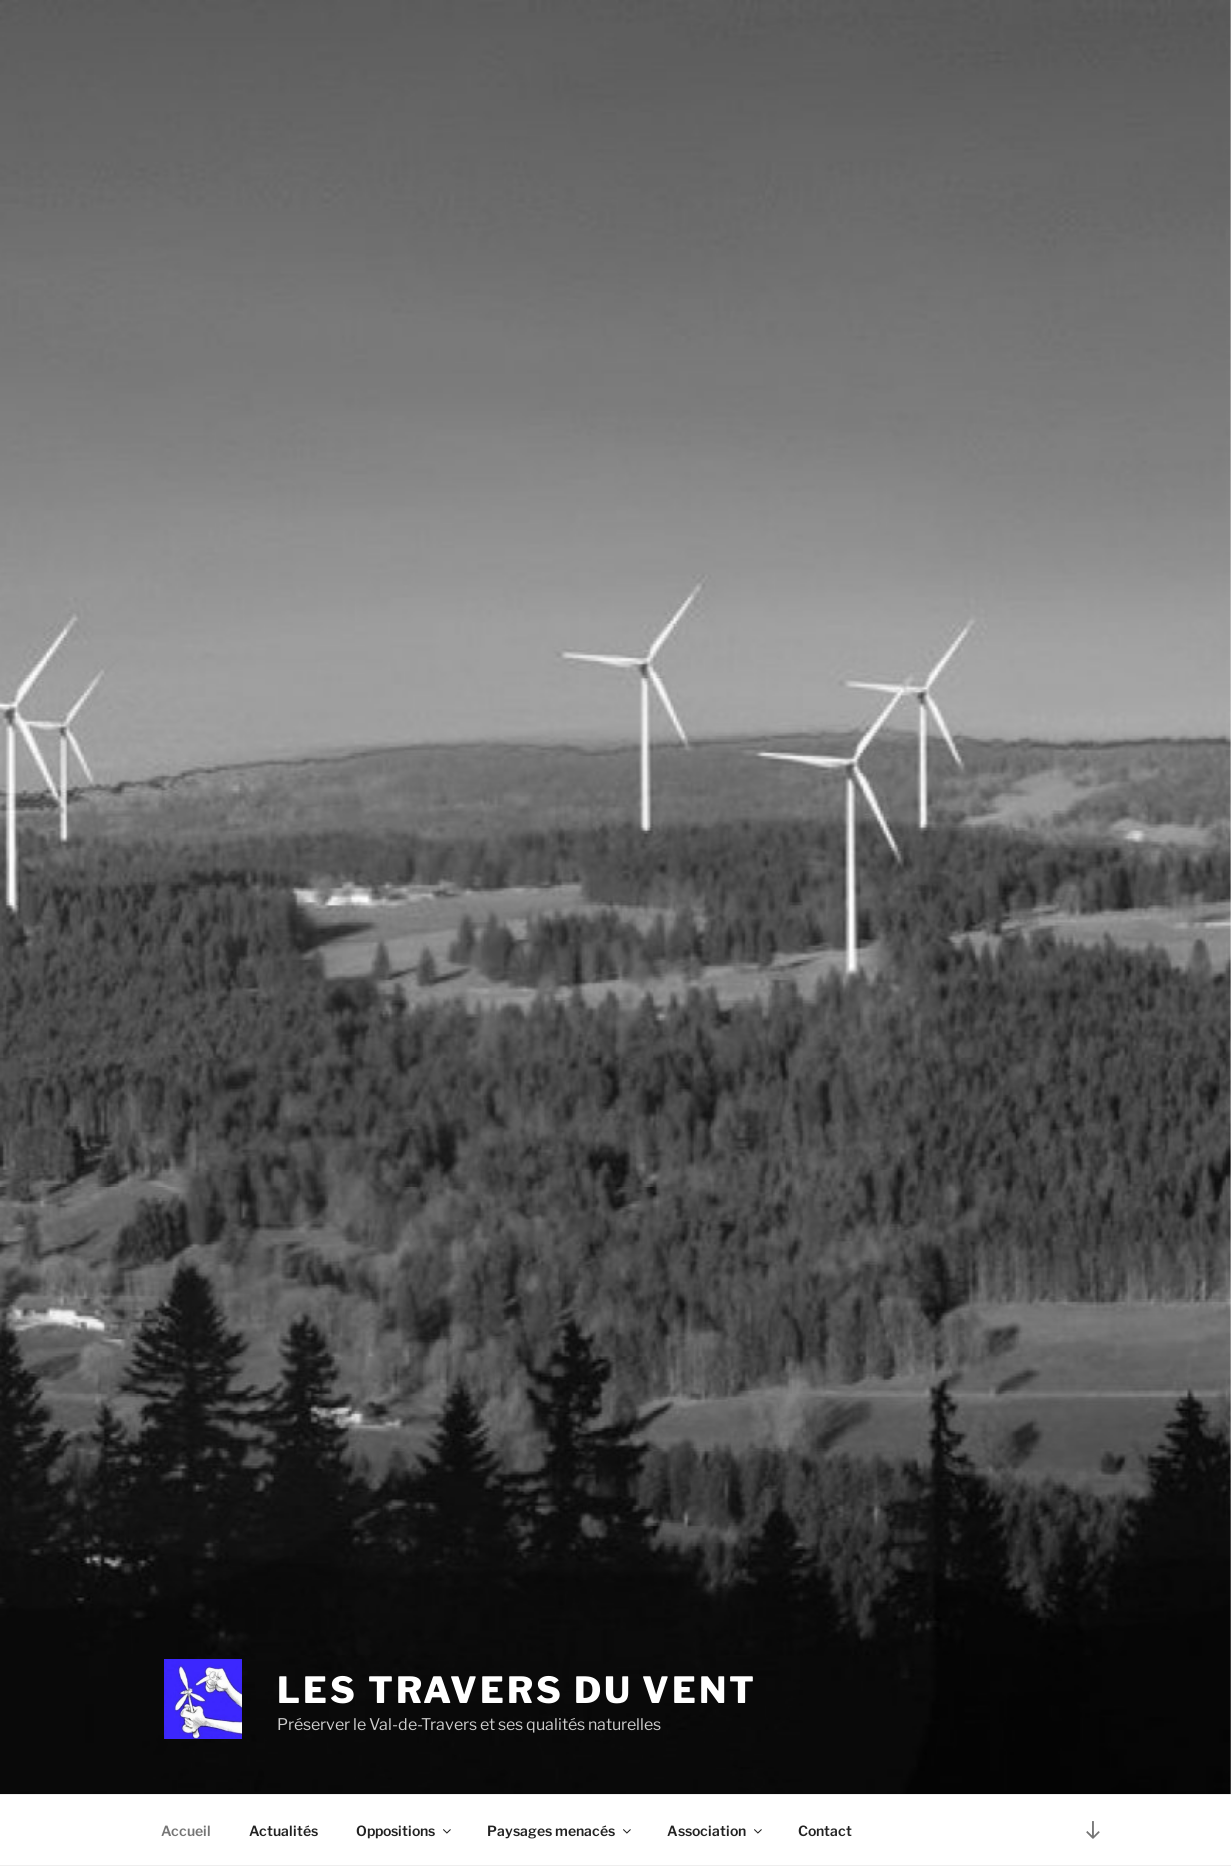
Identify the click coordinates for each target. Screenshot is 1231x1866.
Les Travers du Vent (517, 1690)
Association (716, 1830)
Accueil (186, 1830)
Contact (825, 1830)
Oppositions (405, 1830)
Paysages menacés (560, 1830)
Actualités (283, 1830)
